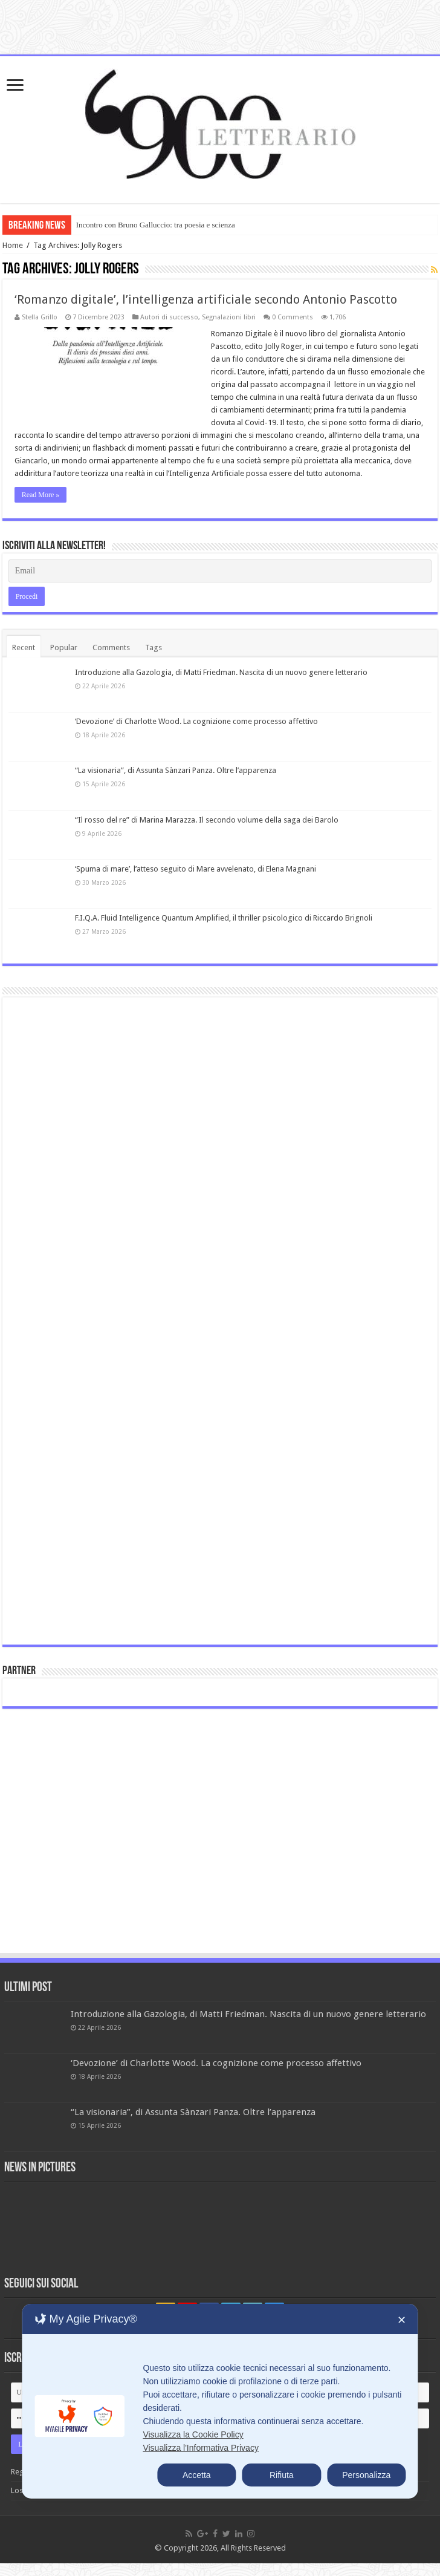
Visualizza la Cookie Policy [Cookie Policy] (193, 2434)
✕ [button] (401, 2320)
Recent (23, 647)
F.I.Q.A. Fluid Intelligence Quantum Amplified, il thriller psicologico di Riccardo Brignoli (223, 917)
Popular (63, 647)
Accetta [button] (197, 2475)
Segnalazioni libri (229, 317)
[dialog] (220, 2401)
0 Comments (292, 317)
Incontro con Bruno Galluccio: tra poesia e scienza (155, 224)
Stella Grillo (39, 317)
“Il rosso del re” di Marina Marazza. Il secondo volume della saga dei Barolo (206, 819)
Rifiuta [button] (282, 2475)
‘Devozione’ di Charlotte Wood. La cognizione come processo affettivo (196, 721)
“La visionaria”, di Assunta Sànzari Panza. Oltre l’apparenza (175, 770)
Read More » (41, 495)
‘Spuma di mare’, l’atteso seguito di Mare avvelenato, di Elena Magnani (195, 868)
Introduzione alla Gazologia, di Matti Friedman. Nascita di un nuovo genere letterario (221, 672)
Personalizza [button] (366, 2475)
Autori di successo (169, 317)
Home (12, 245)
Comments (111, 647)
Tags (153, 647)
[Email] (220, 570)
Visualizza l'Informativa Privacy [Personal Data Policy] (200, 2448)
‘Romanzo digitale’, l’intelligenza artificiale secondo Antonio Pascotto (206, 299)
